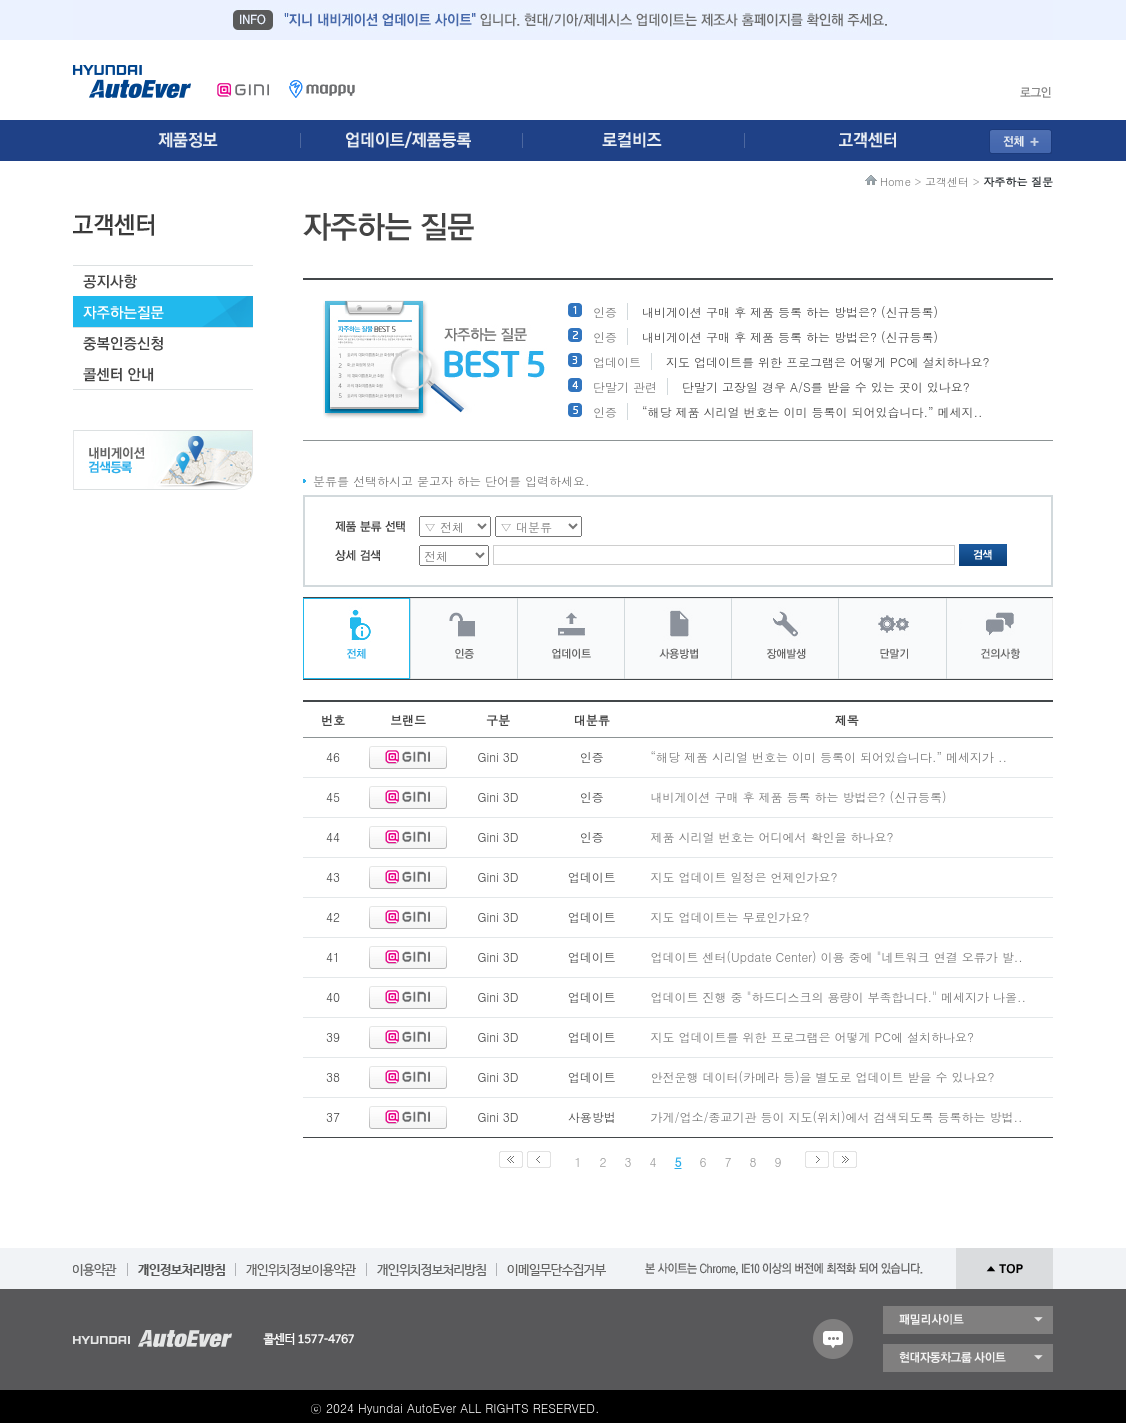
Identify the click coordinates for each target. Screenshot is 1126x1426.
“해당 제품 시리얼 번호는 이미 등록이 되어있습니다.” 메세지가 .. (829, 756)
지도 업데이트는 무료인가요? (730, 916)
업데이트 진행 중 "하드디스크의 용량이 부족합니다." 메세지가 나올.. (839, 996)
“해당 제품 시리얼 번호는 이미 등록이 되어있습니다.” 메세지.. (812, 411)
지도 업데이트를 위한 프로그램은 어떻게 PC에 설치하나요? (827, 361)
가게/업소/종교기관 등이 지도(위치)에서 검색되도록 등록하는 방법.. (837, 1116)
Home (895, 181)
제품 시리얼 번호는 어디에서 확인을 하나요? (772, 836)
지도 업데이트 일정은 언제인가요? (744, 876)
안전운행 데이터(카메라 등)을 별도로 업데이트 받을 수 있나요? (823, 1076)
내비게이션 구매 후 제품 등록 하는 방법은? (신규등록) (790, 311)
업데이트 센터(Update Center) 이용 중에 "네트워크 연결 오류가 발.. (837, 956)
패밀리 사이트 (968, 1320)
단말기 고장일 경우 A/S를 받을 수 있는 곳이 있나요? (826, 386)
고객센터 (947, 181)
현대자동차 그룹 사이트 (968, 1358)
